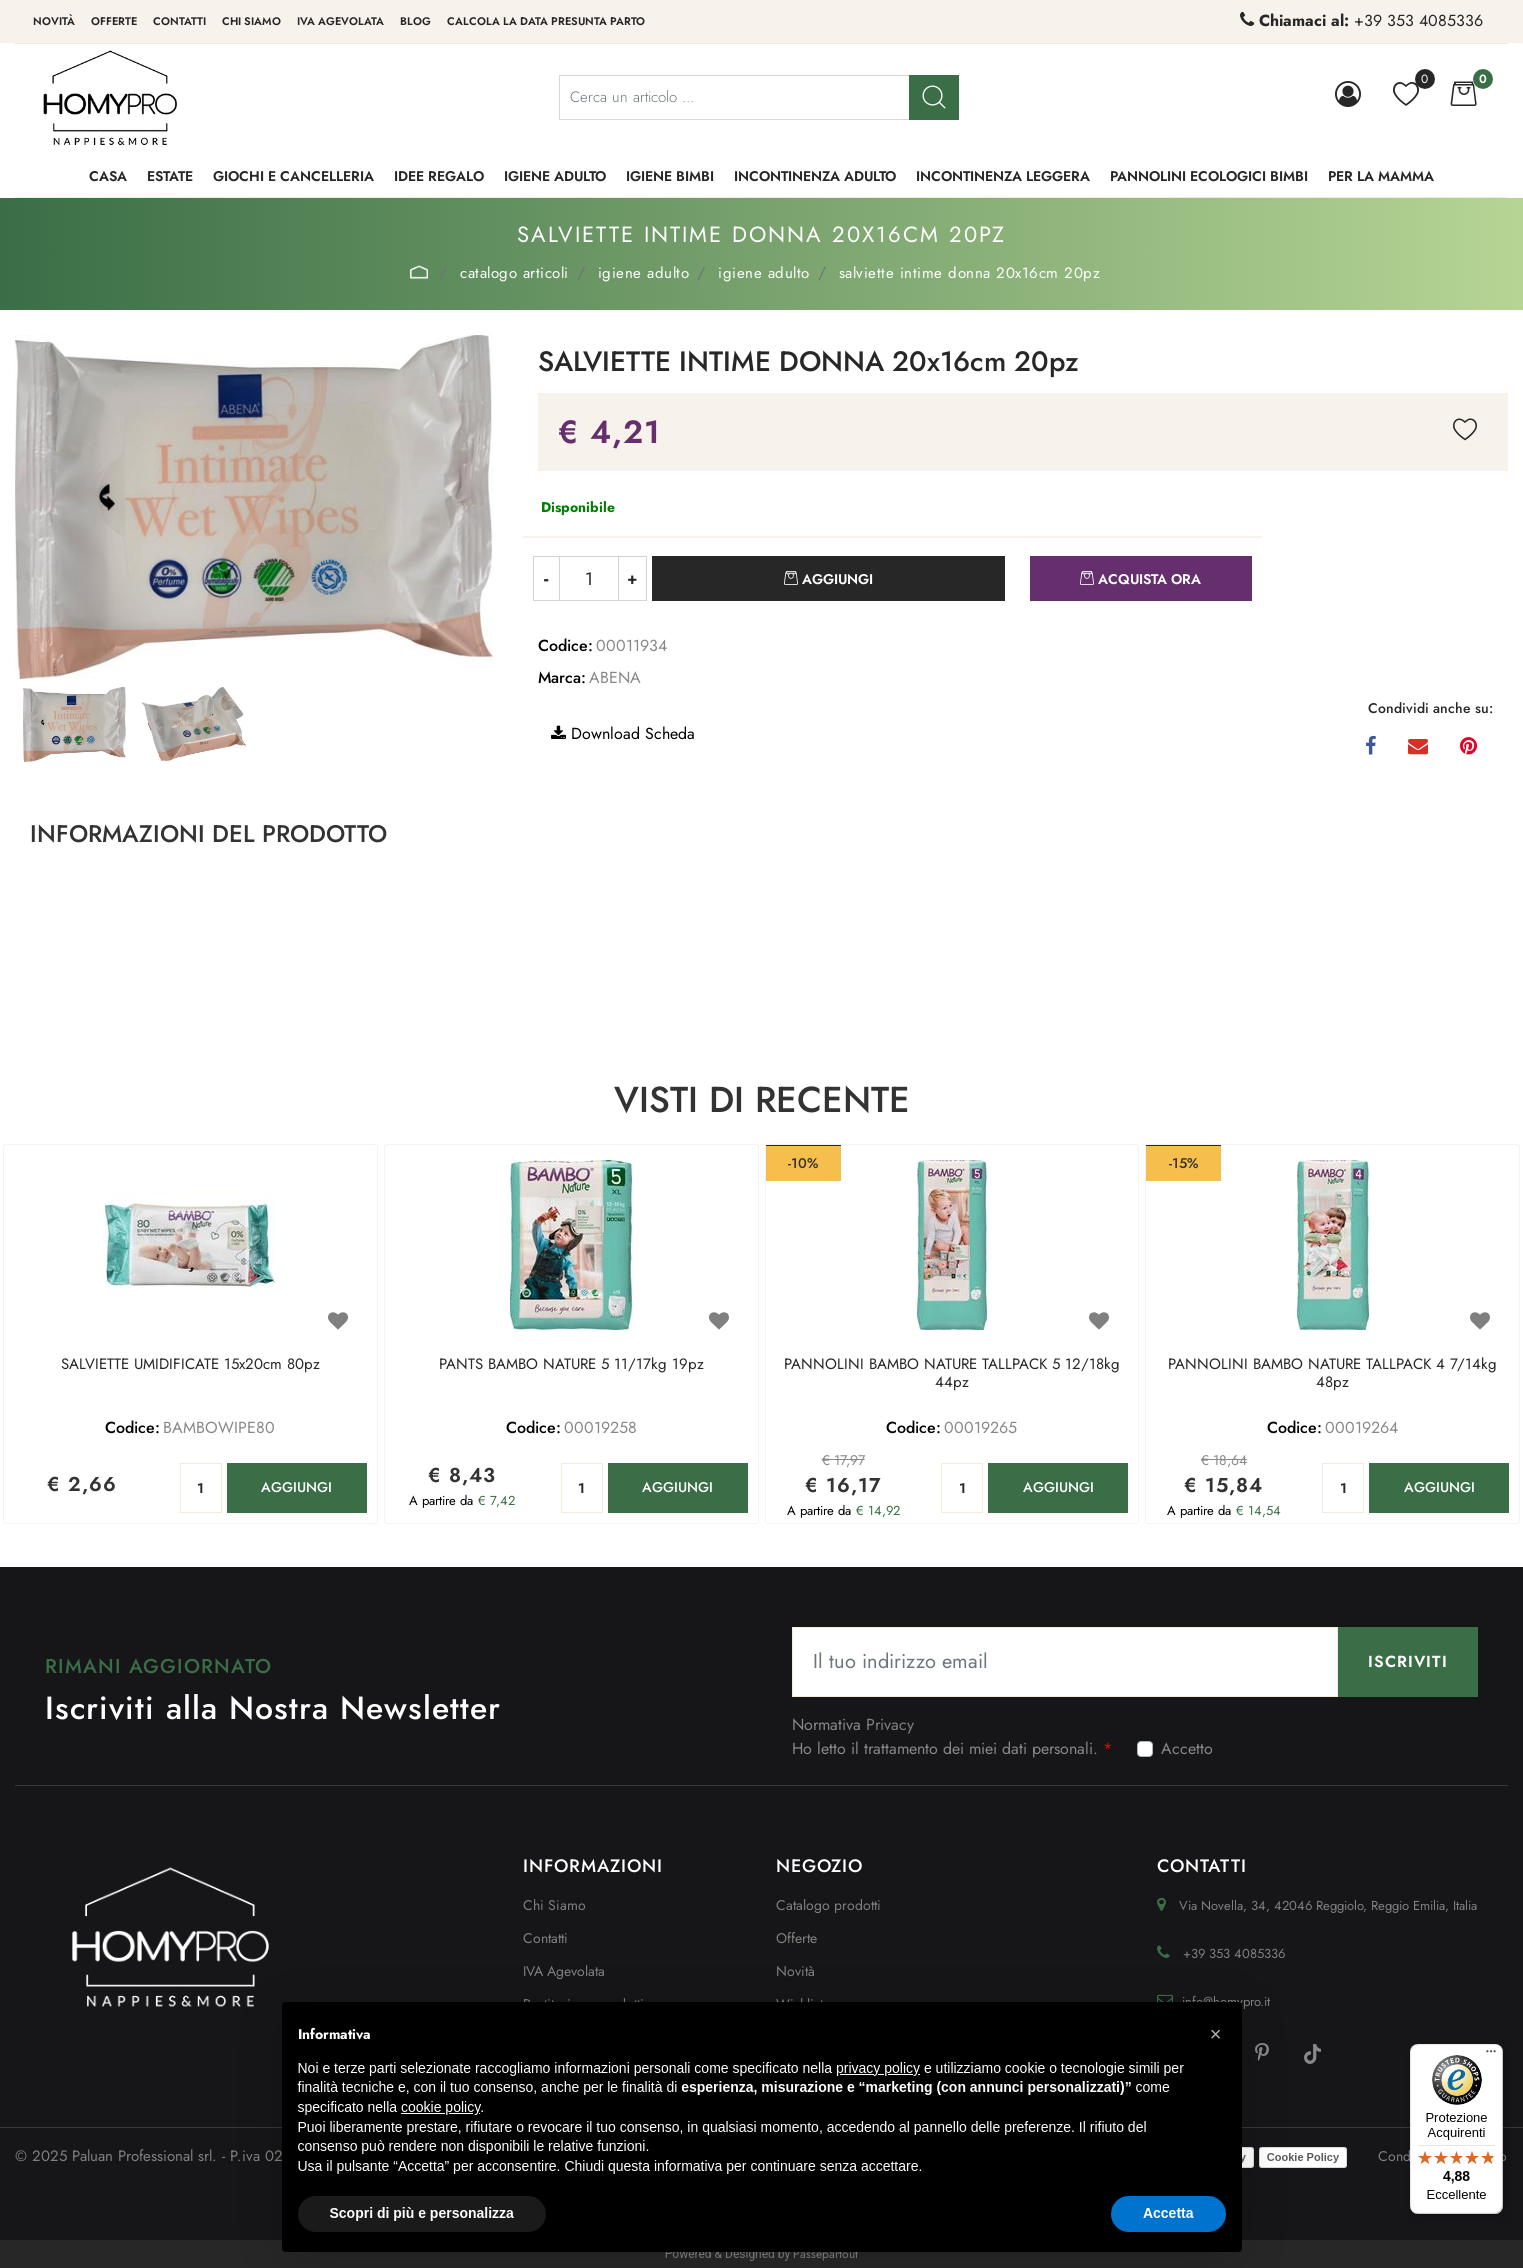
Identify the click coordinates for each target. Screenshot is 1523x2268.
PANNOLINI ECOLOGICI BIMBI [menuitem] (1209, 176)
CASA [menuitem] (108, 176)
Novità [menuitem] (54, 21)
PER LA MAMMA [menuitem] (1381, 176)
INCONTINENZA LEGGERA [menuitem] (1003, 176)
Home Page (419, 272)
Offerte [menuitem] (114, 21)
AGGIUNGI (296, 1487)
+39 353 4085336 (1418, 20)
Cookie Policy (1303, 2157)
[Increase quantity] (633, 578)
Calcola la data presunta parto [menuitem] (546, 21)
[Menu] (1491, 2056)
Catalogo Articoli (514, 273)
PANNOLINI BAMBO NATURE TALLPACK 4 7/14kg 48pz (1332, 1374)
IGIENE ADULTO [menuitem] (555, 176)
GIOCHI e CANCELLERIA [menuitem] (293, 176)
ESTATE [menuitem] (170, 176)
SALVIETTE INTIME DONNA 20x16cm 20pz (970, 273)
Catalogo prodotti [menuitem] (828, 1905)
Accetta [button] (1168, 2213)
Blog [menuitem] (415, 21)
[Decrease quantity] (546, 578)
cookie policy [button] (440, 2107)
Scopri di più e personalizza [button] (422, 2213)
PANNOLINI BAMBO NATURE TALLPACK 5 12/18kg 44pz (952, 1374)
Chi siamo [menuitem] (251, 21)
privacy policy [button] (878, 2068)
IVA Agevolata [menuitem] (340, 21)
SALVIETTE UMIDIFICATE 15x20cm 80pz (190, 1365)
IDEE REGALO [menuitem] (439, 176)
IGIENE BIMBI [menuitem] (670, 176)
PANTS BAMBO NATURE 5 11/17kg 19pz (571, 1365)
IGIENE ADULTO (644, 273)
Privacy (890, 1724)
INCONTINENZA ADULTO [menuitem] (815, 176)
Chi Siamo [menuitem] (554, 1905)
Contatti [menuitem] (179, 21)
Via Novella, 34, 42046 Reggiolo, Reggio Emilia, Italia (1328, 1905)
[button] (934, 97)
